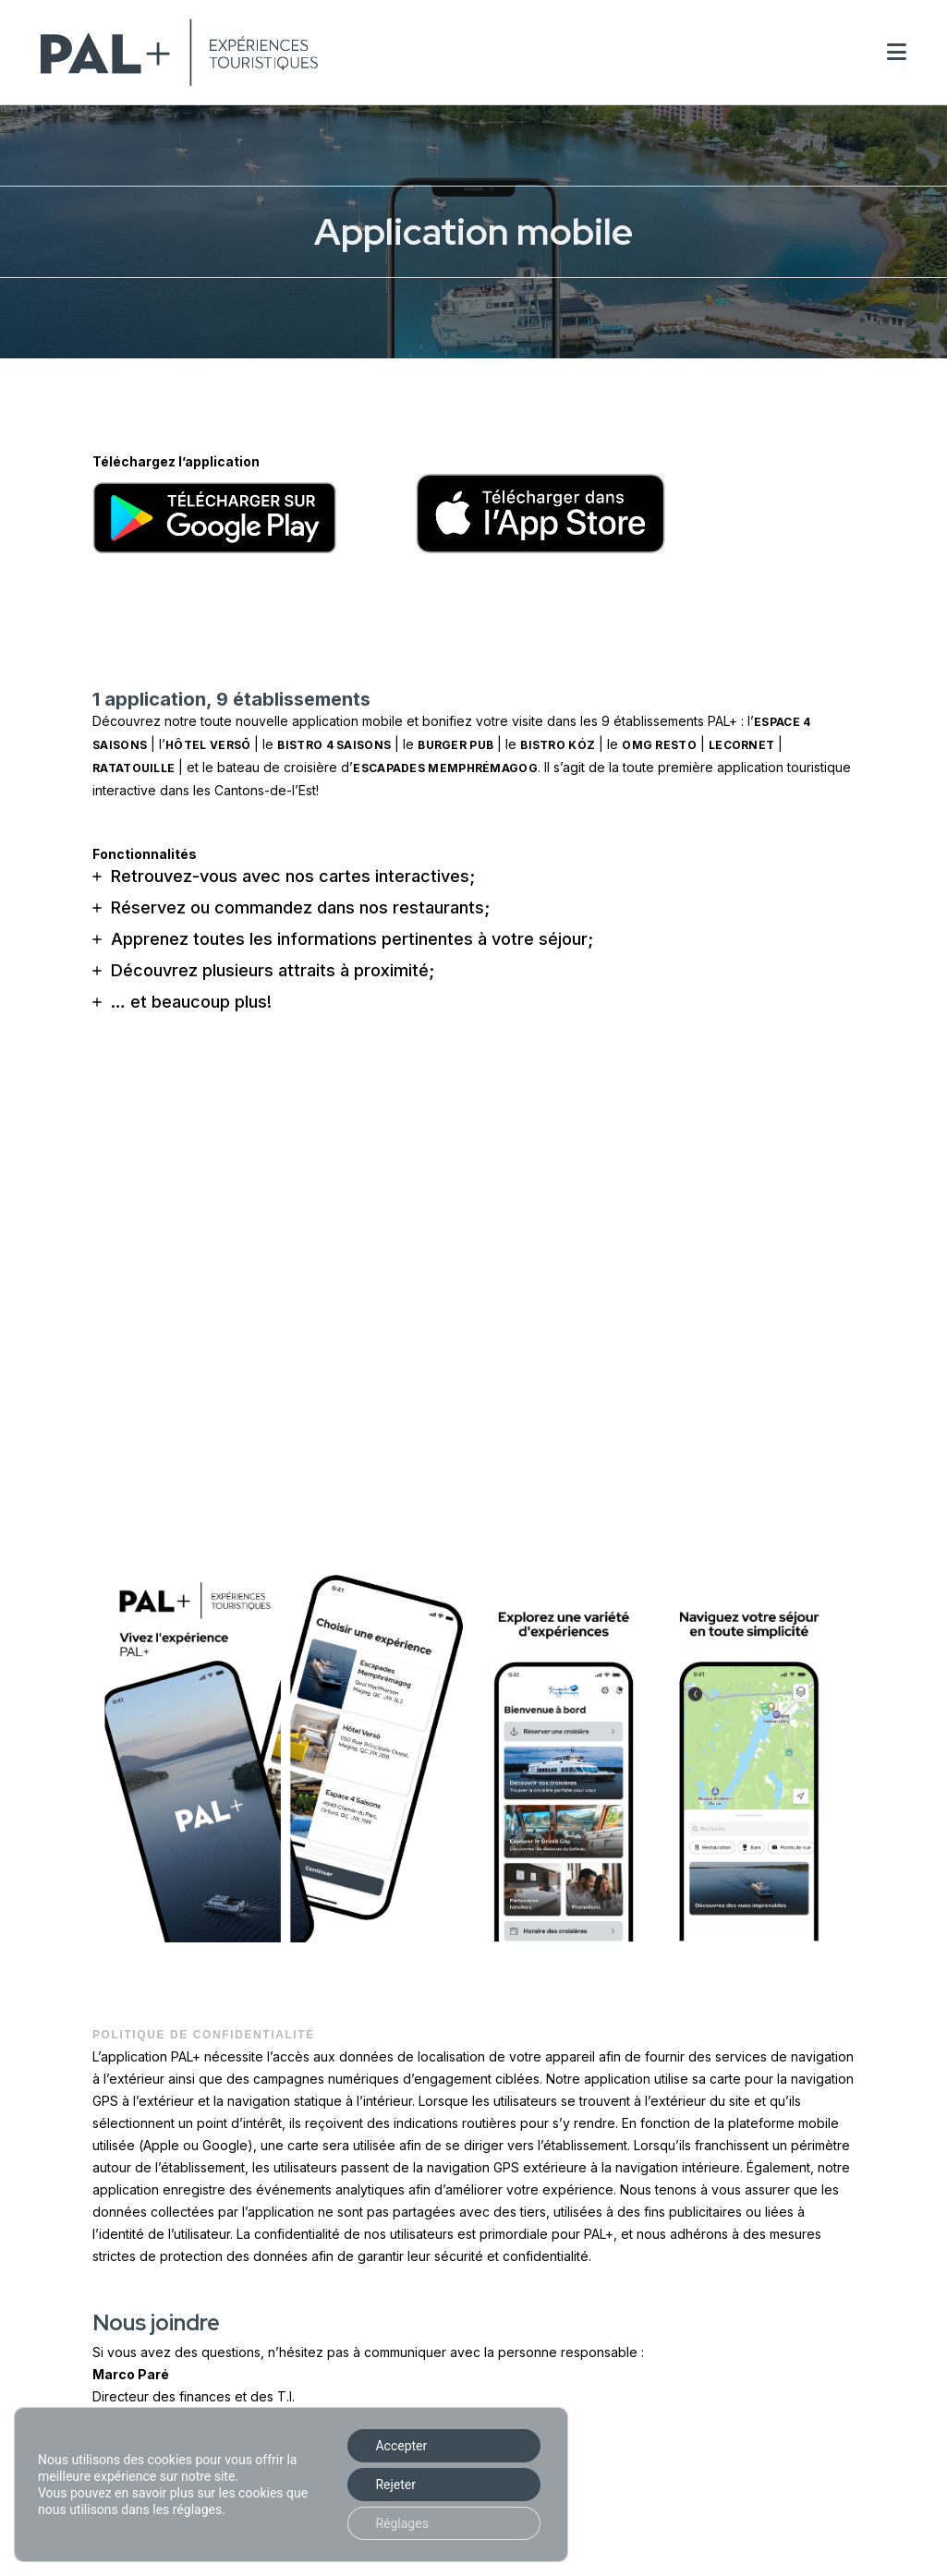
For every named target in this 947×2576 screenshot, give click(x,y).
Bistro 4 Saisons (334, 745)
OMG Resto (659, 745)
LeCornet (741, 745)
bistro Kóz (557, 745)
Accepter (401, 2445)
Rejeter (395, 2484)
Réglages (401, 2523)
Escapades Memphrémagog (445, 768)
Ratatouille (133, 768)
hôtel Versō (207, 745)
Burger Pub (455, 745)
